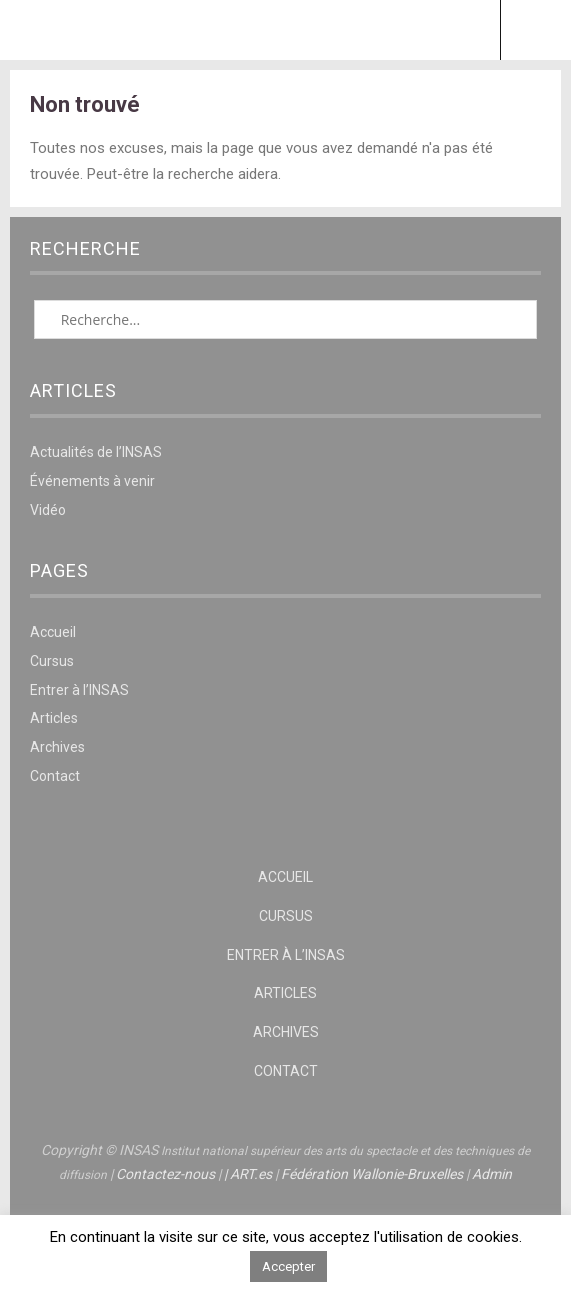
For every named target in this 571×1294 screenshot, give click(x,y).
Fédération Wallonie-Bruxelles (372, 1174)
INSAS (285, 30)
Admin (492, 1174)
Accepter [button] (288, 1266)
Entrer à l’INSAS (79, 690)
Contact (55, 776)
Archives (57, 747)
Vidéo (48, 510)
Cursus (52, 661)
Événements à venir (92, 481)
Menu (36, 30)
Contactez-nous (165, 1174)
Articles (54, 718)
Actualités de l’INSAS (96, 452)
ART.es (251, 1174)
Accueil (53, 632)
